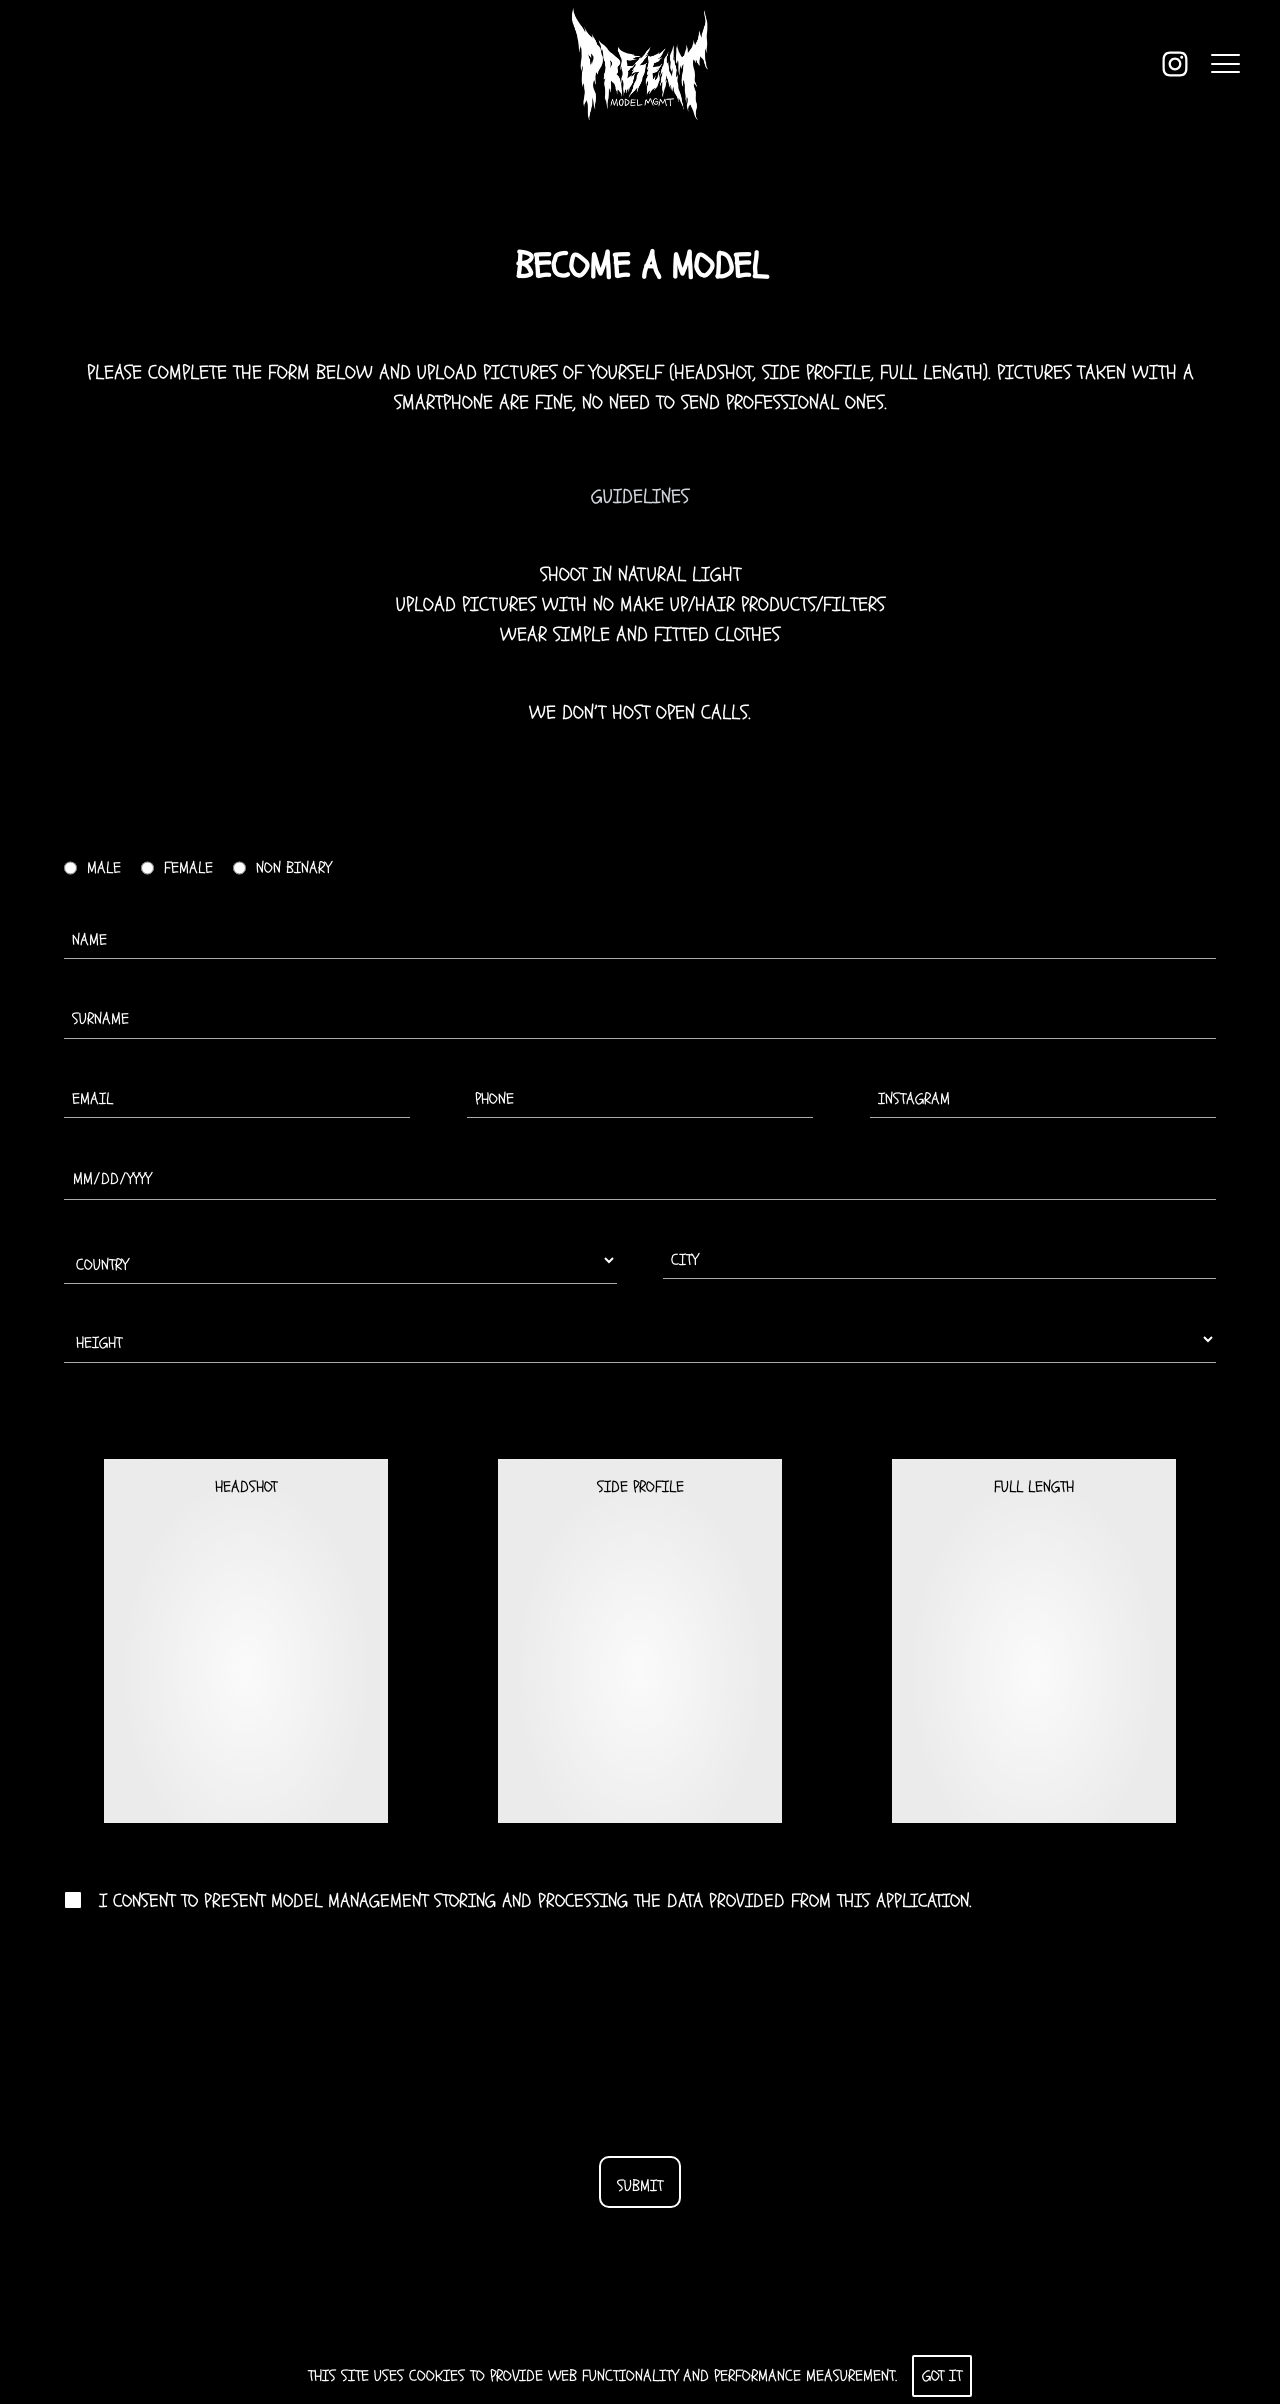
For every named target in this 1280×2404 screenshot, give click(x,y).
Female (188, 868)
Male (104, 868)
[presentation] (640, 2035)
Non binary (293, 868)
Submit (640, 2186)
